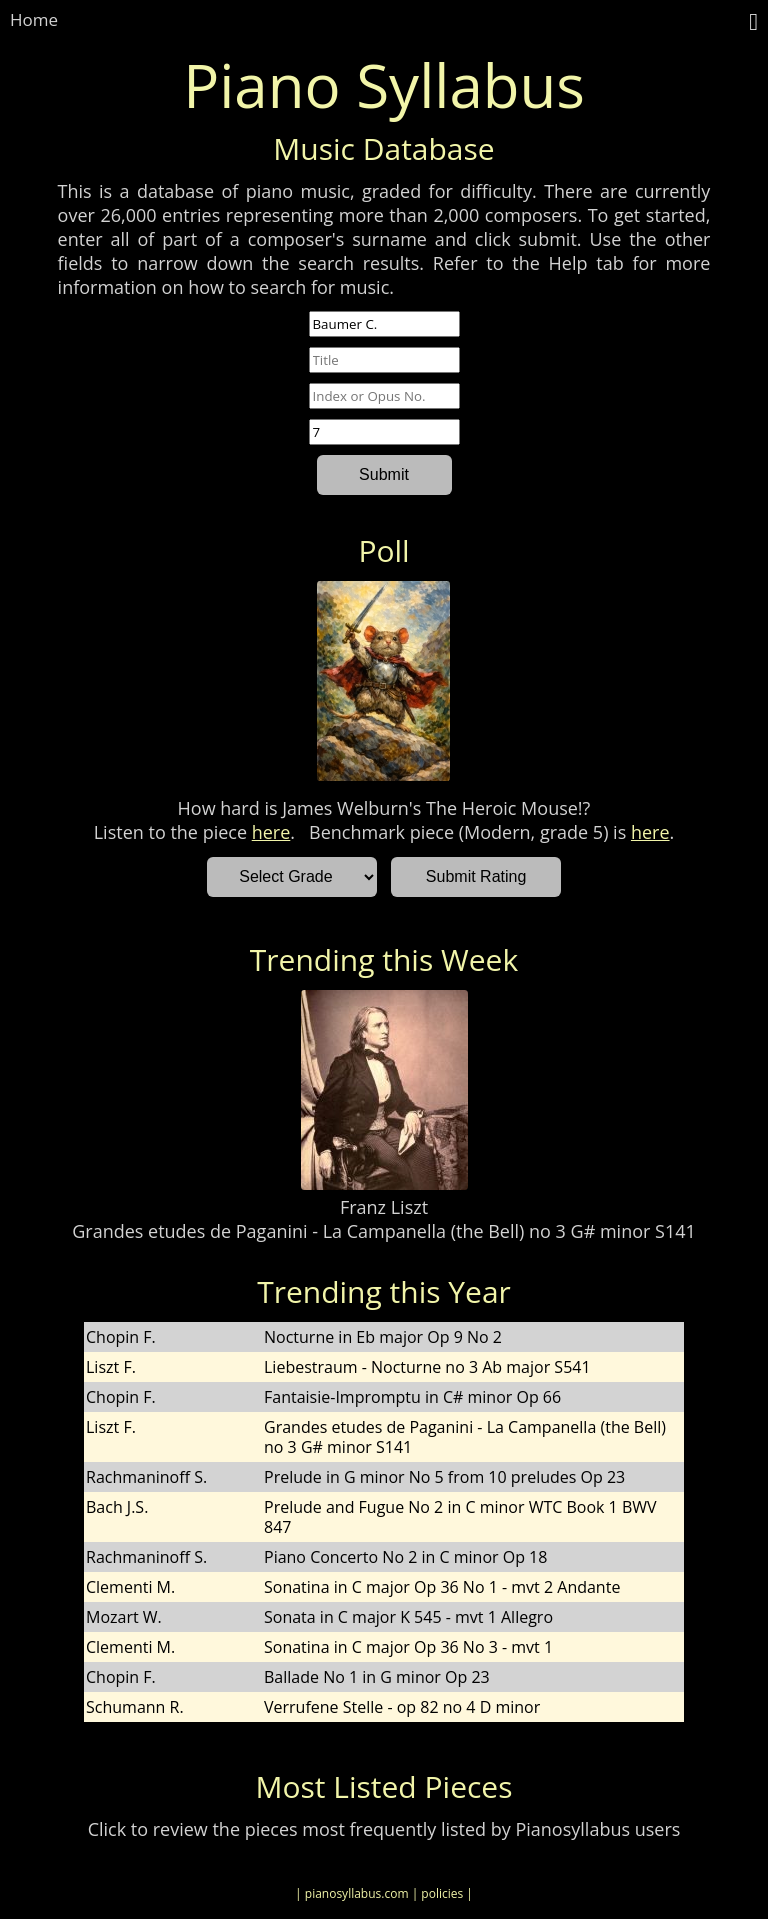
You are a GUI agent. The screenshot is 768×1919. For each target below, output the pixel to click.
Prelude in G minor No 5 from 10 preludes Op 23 (444, 1477)
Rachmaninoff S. (146, 1477)
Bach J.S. (117, 1507)
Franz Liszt (384, 1207)
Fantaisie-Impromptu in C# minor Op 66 (412, 1397)
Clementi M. (130, 1587)
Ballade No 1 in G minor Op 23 (377, 1677)
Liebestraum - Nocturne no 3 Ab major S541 (427, 1367)
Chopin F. (121, 1337)
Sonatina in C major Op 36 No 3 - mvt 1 (408, 1647)
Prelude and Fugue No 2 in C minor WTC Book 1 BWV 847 (460, 1517)
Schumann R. (135, 1707)
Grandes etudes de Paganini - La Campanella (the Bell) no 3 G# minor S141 (384, 1231)
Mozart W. (124, 1617)
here (271, 832)
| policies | (442, 1893)
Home (34, 19)
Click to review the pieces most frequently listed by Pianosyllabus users (384, 1829)
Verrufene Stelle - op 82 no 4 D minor (402, 1707)
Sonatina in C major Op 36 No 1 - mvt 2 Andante (442, 1587)
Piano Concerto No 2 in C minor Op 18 (405, 1557)
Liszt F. (111, 1367)
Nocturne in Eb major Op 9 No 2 (383, 1337)
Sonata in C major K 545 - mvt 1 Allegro (408, 1617)
